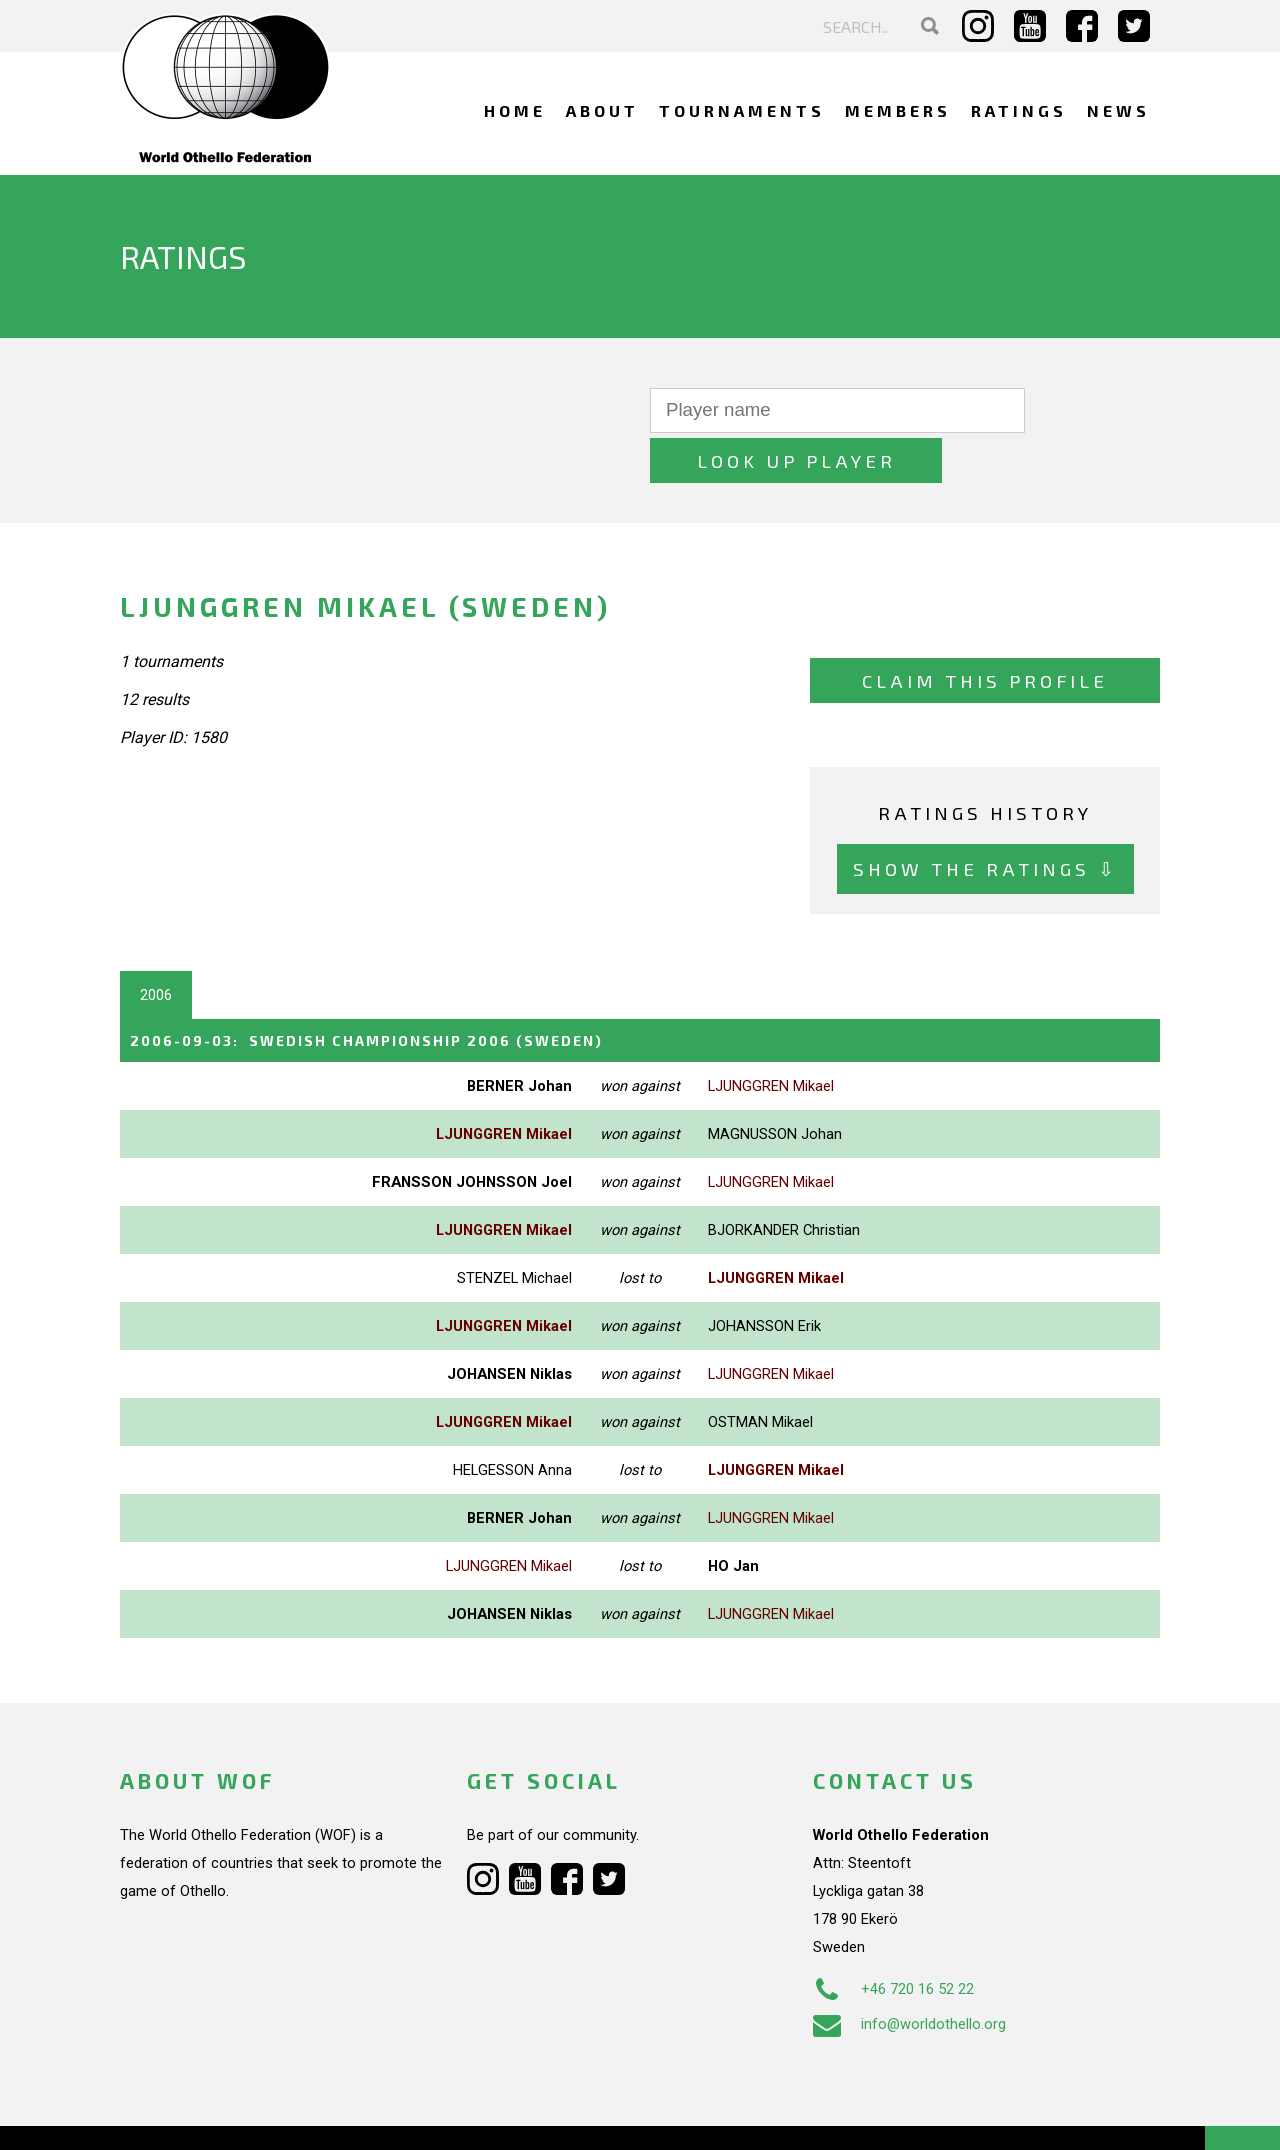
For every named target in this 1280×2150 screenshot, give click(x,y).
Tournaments (742, 110)
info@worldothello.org (909, 1973)
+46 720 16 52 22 (893, 1938)
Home (515, 110)
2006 (156, 945)
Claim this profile (985, 630)
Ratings (1019, 110)
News (1118, 110)
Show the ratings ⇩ (985, 818)
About (602, 110)
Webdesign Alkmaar (206, 2114)
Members (898, 110)
